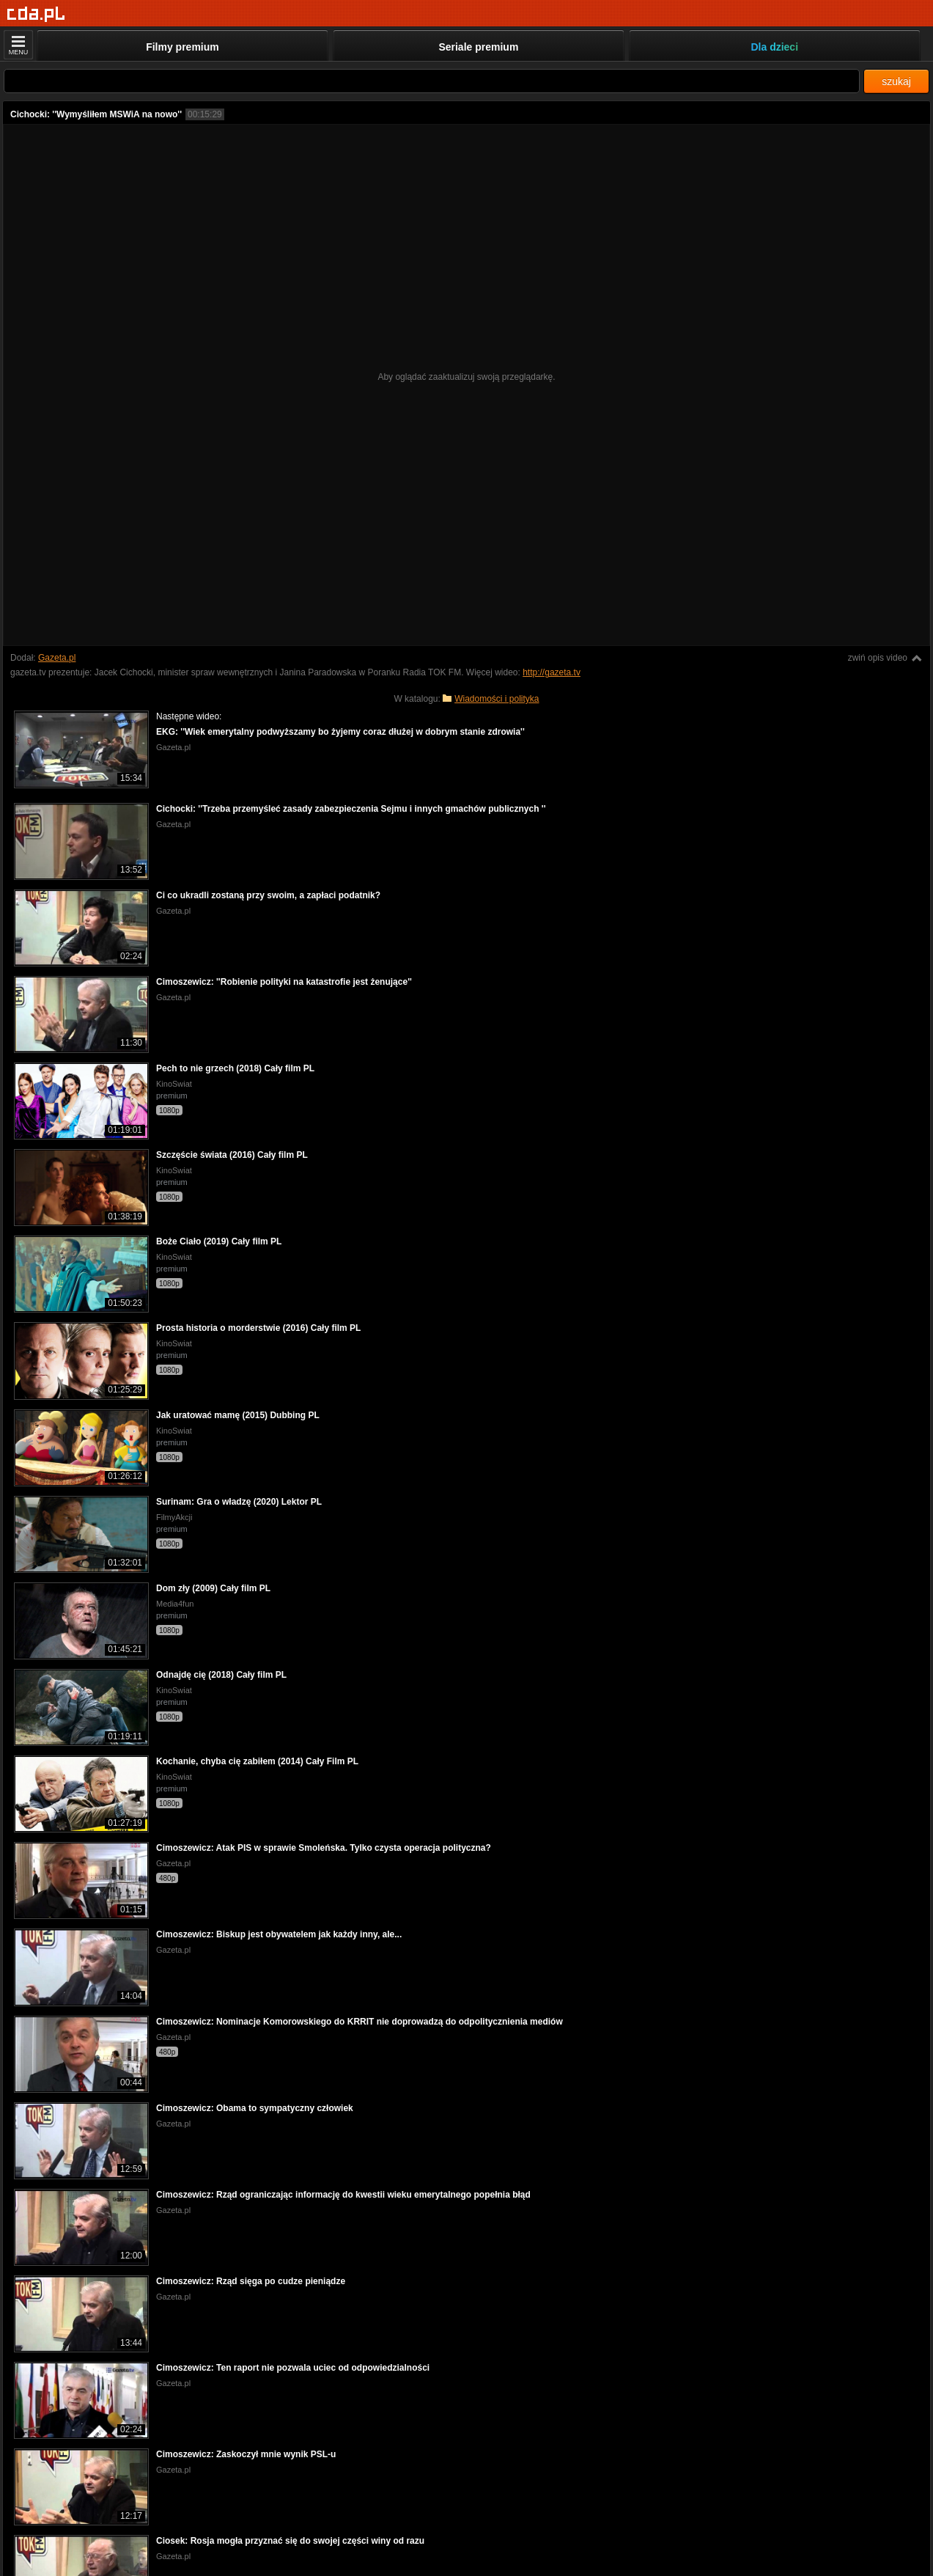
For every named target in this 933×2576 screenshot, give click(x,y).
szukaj (896, 81)
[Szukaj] (432, 81)
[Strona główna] (36, 14)
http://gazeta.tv (551, 672)
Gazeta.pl (56, 658)
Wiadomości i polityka (496, 699)
